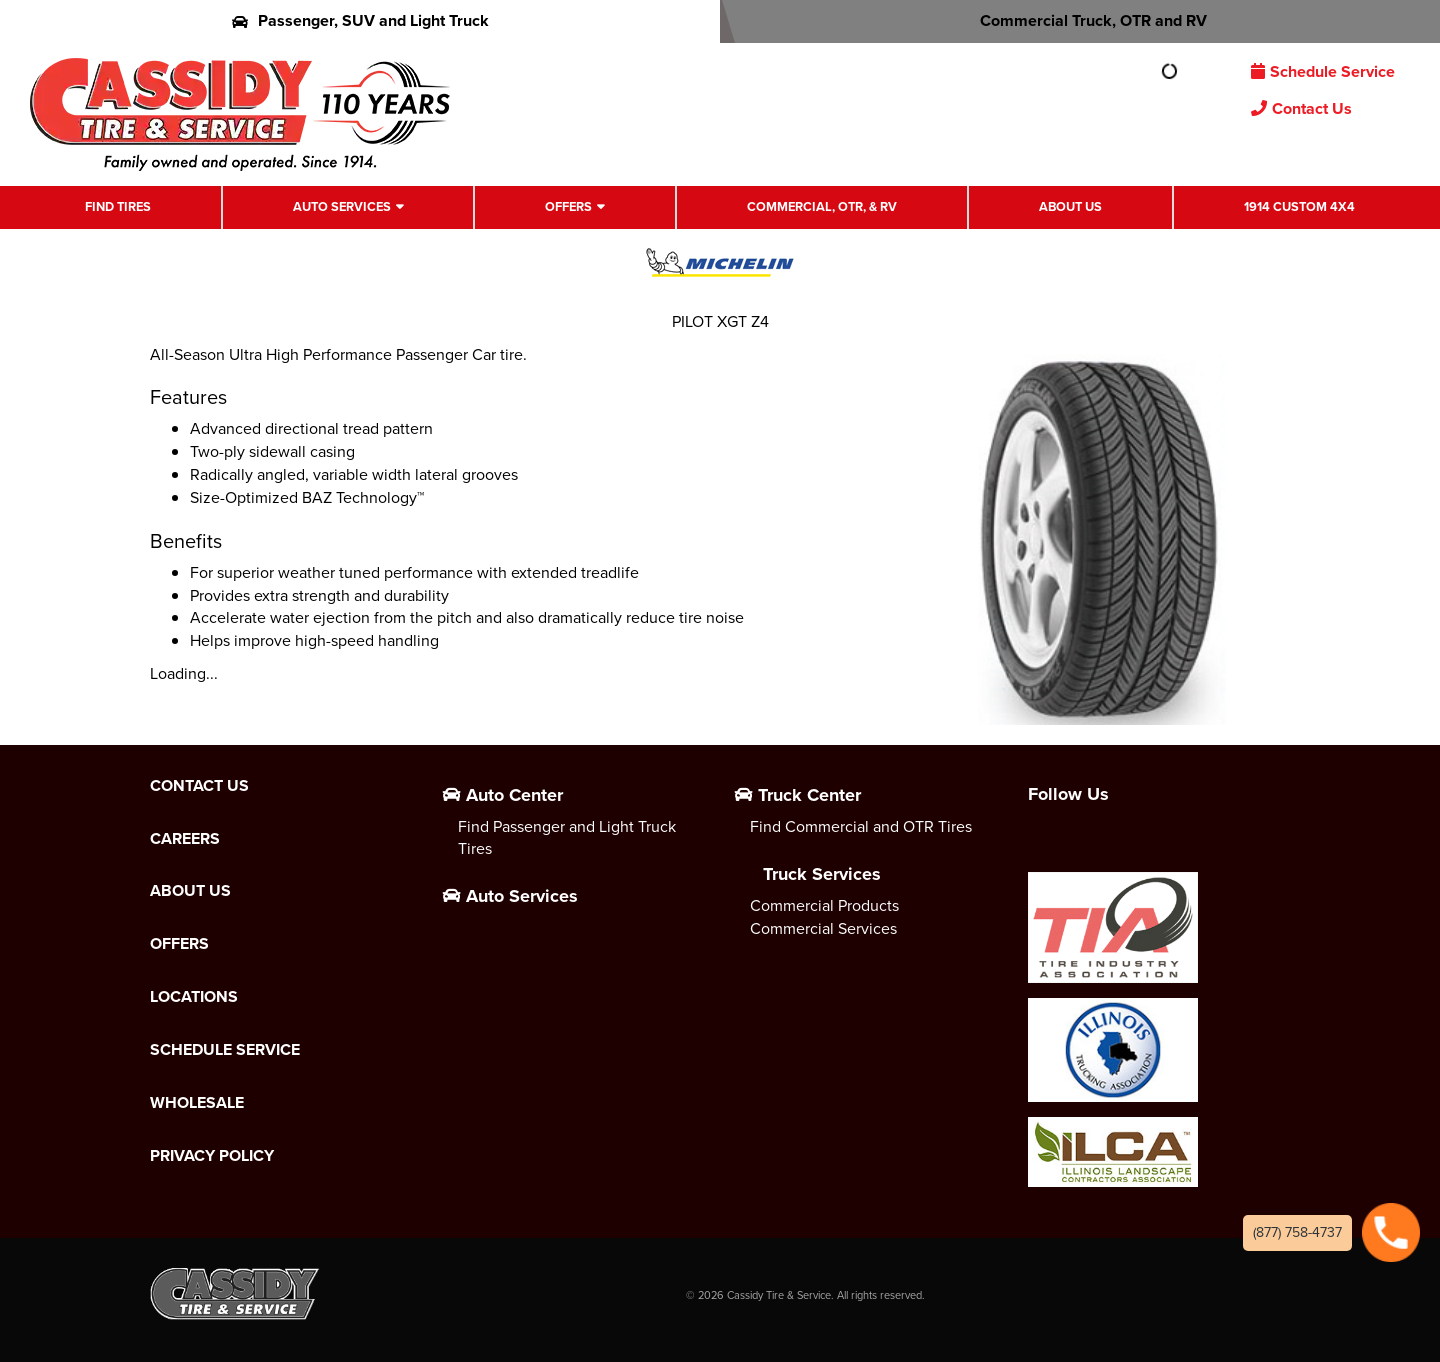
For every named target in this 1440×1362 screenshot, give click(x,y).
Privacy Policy (212, 1156)
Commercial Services (823, 928)
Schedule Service (1323, 71)
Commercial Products (824, 905)
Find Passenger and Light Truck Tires (567, 838)
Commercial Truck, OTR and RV (1080, 20)
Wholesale (197, 1103)
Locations (194, 997)
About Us (1070, 206)
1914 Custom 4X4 (1299, 206)
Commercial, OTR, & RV (822, 206)
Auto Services (342, 206)
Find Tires (118, 206)
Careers (185, 839)
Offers (568, 206)
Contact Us (1301, 108)
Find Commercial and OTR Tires (861, 826)
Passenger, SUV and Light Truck (360, 20)
